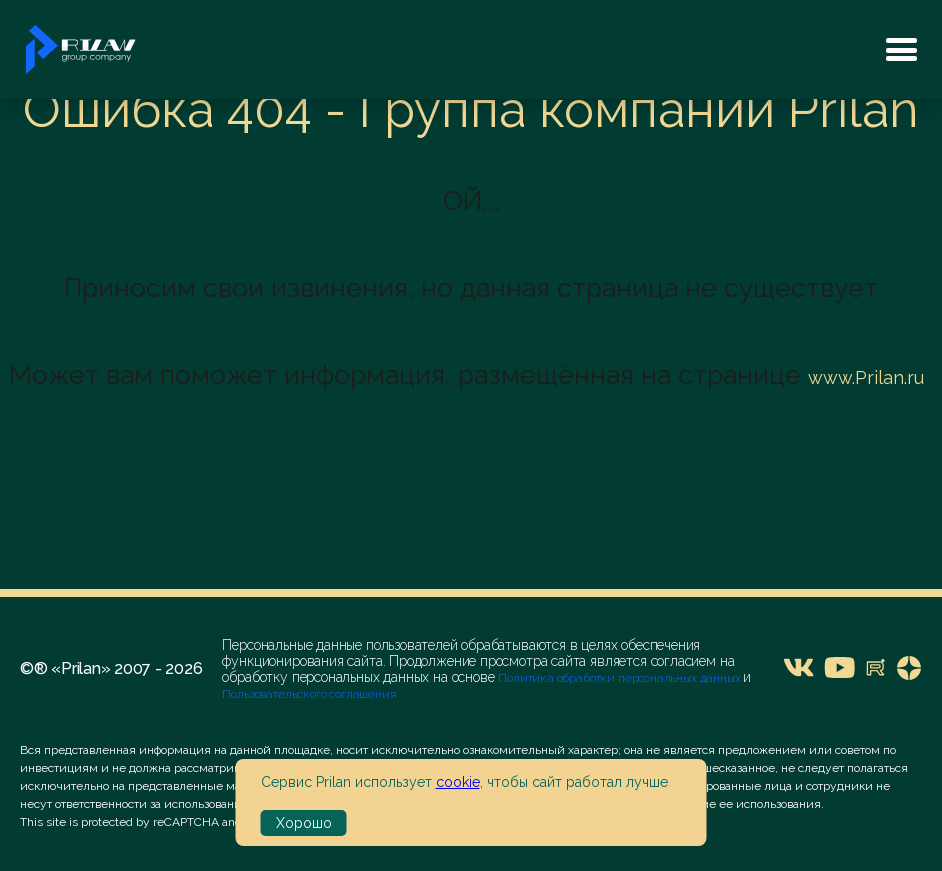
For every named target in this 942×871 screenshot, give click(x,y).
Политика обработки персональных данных (620, 678)
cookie (458, 782)
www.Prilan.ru (866, 377)
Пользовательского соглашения (309, 694)
